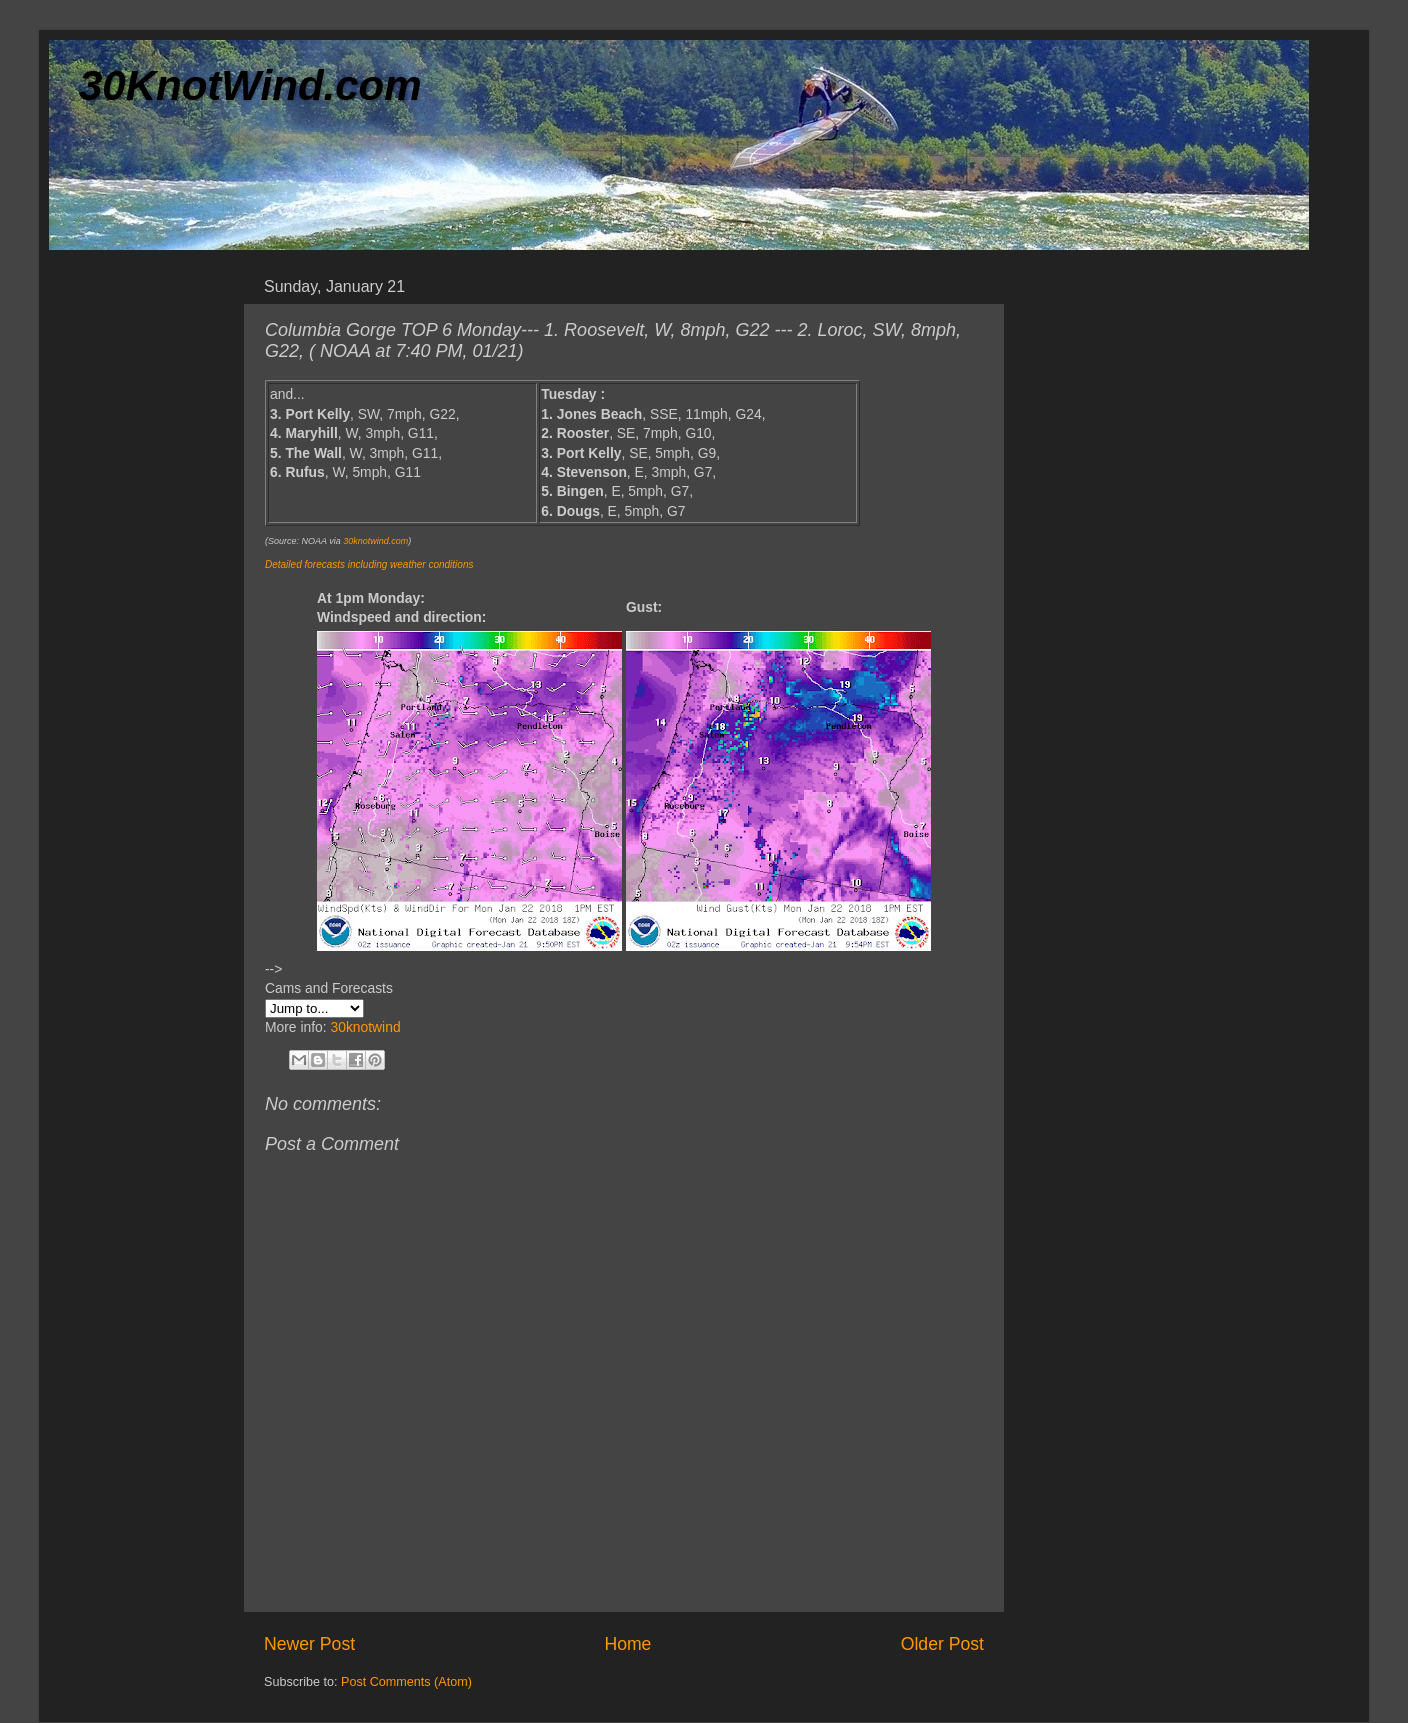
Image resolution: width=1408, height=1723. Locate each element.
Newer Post (309, 1644)
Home (627, 1644)
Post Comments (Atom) (406, 1682)
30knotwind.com (375, 541)
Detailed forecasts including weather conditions (369, 564)
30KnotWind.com (250, 85)
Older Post (942, 1644)
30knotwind (365, 1027)
